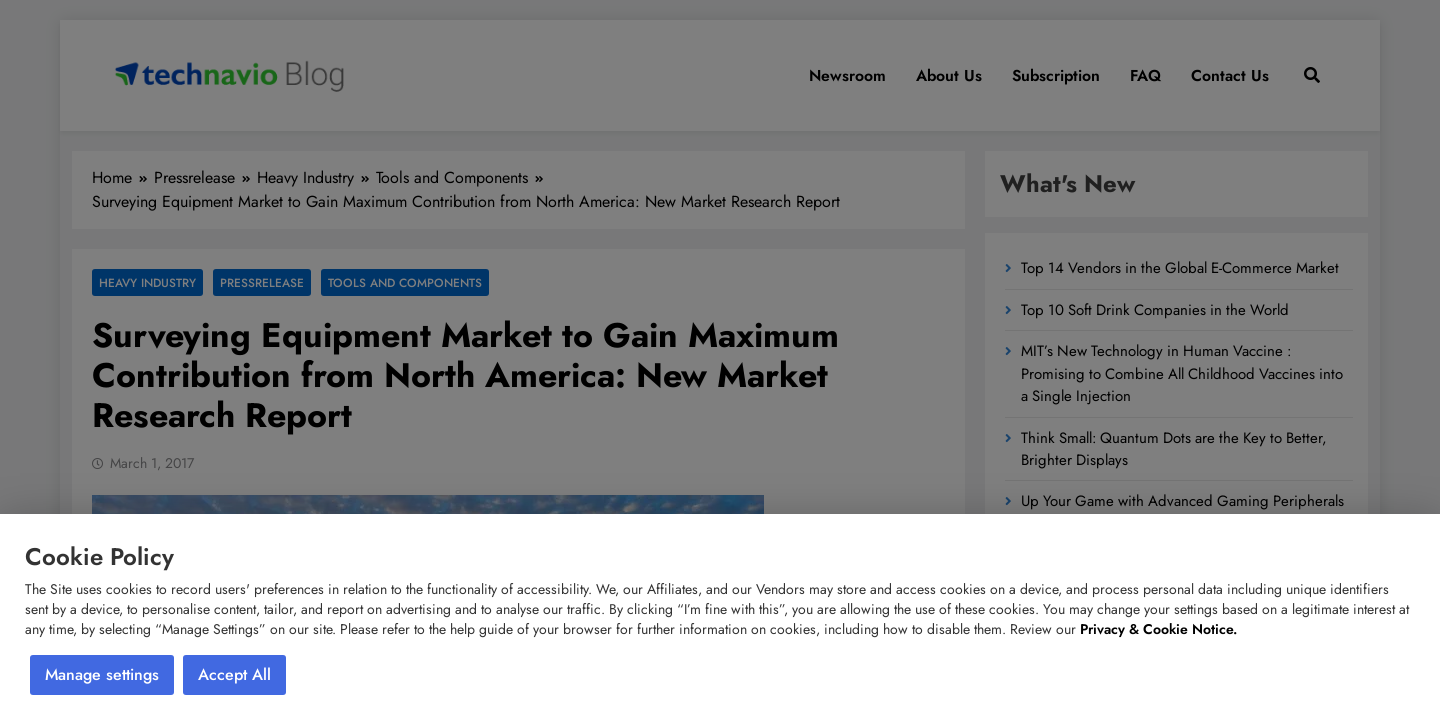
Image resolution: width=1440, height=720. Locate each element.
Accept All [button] (234, 674)
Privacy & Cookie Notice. (1158, 629)
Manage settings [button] (102, 674)
